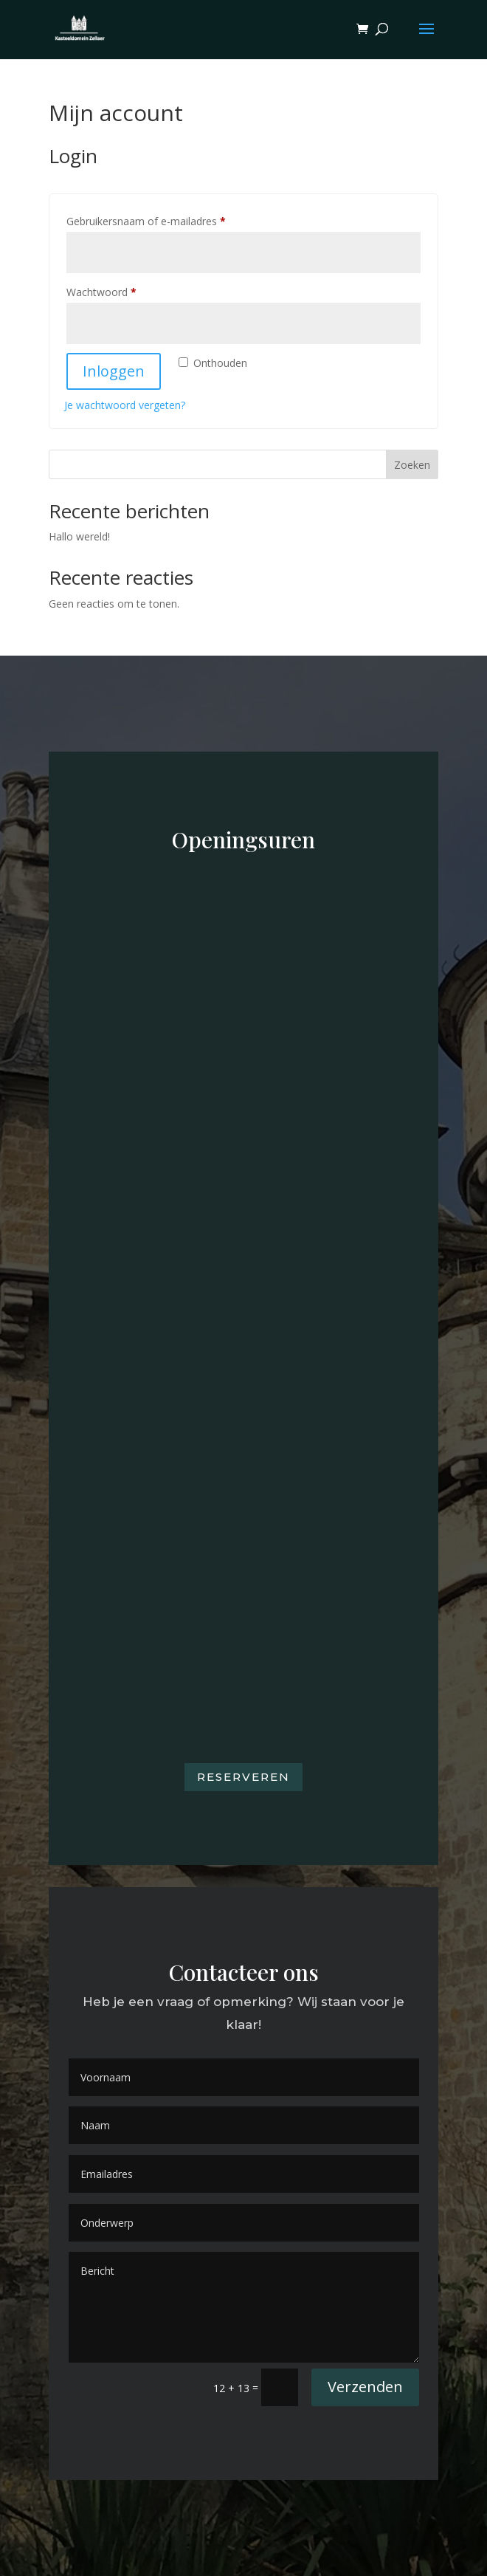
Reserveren (243, 1777)
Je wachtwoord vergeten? (124, 405)
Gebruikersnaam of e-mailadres (162, 219)
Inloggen (114, 371)
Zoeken (412, 465)
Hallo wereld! (79, 536)
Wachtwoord (117, 290)
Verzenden (365, 2387)
